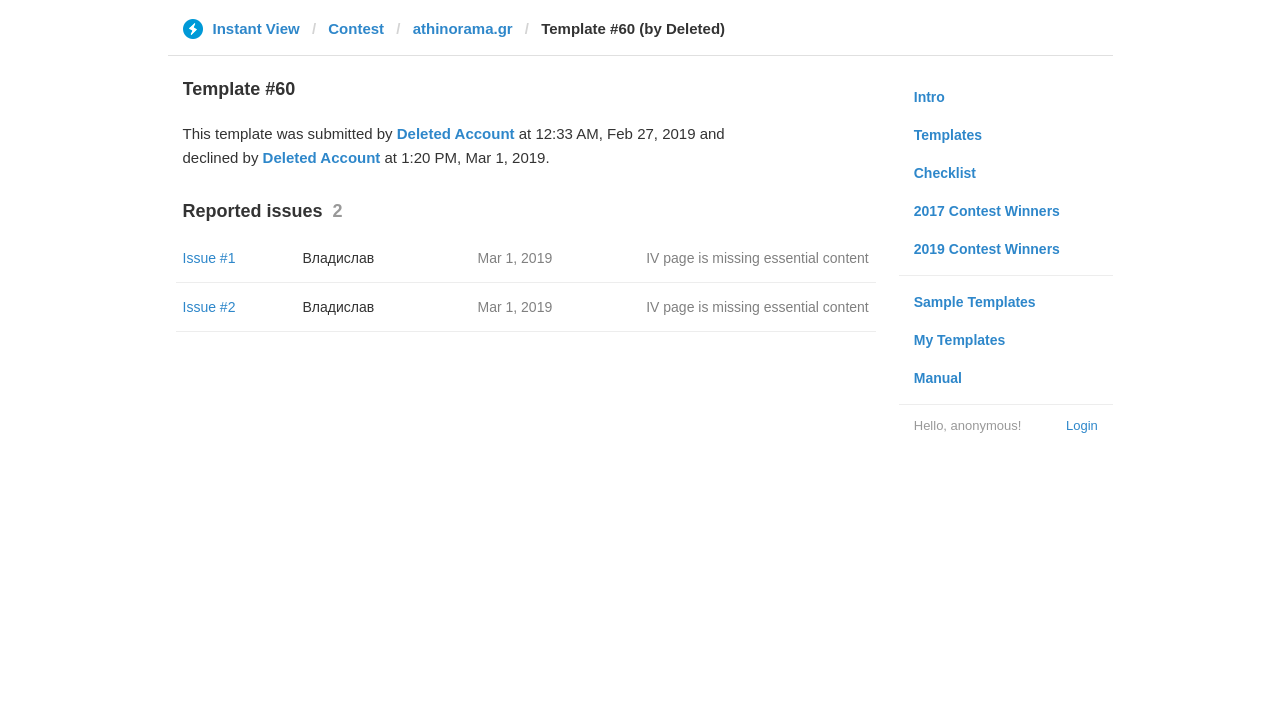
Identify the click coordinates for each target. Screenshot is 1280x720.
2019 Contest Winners (987, 249)
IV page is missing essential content (757, 258)
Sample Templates (975, 302)
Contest (356, 28)
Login (1082, 425)
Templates (948, 135)
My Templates (960, 340)
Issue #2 (209, 307)
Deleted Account (456, 133)
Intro (929, 97)
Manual (938, 378)
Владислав (339, 258)
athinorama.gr (463, 28)
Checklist (945, 173)
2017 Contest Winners (987, 211)
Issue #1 (209, 258)
